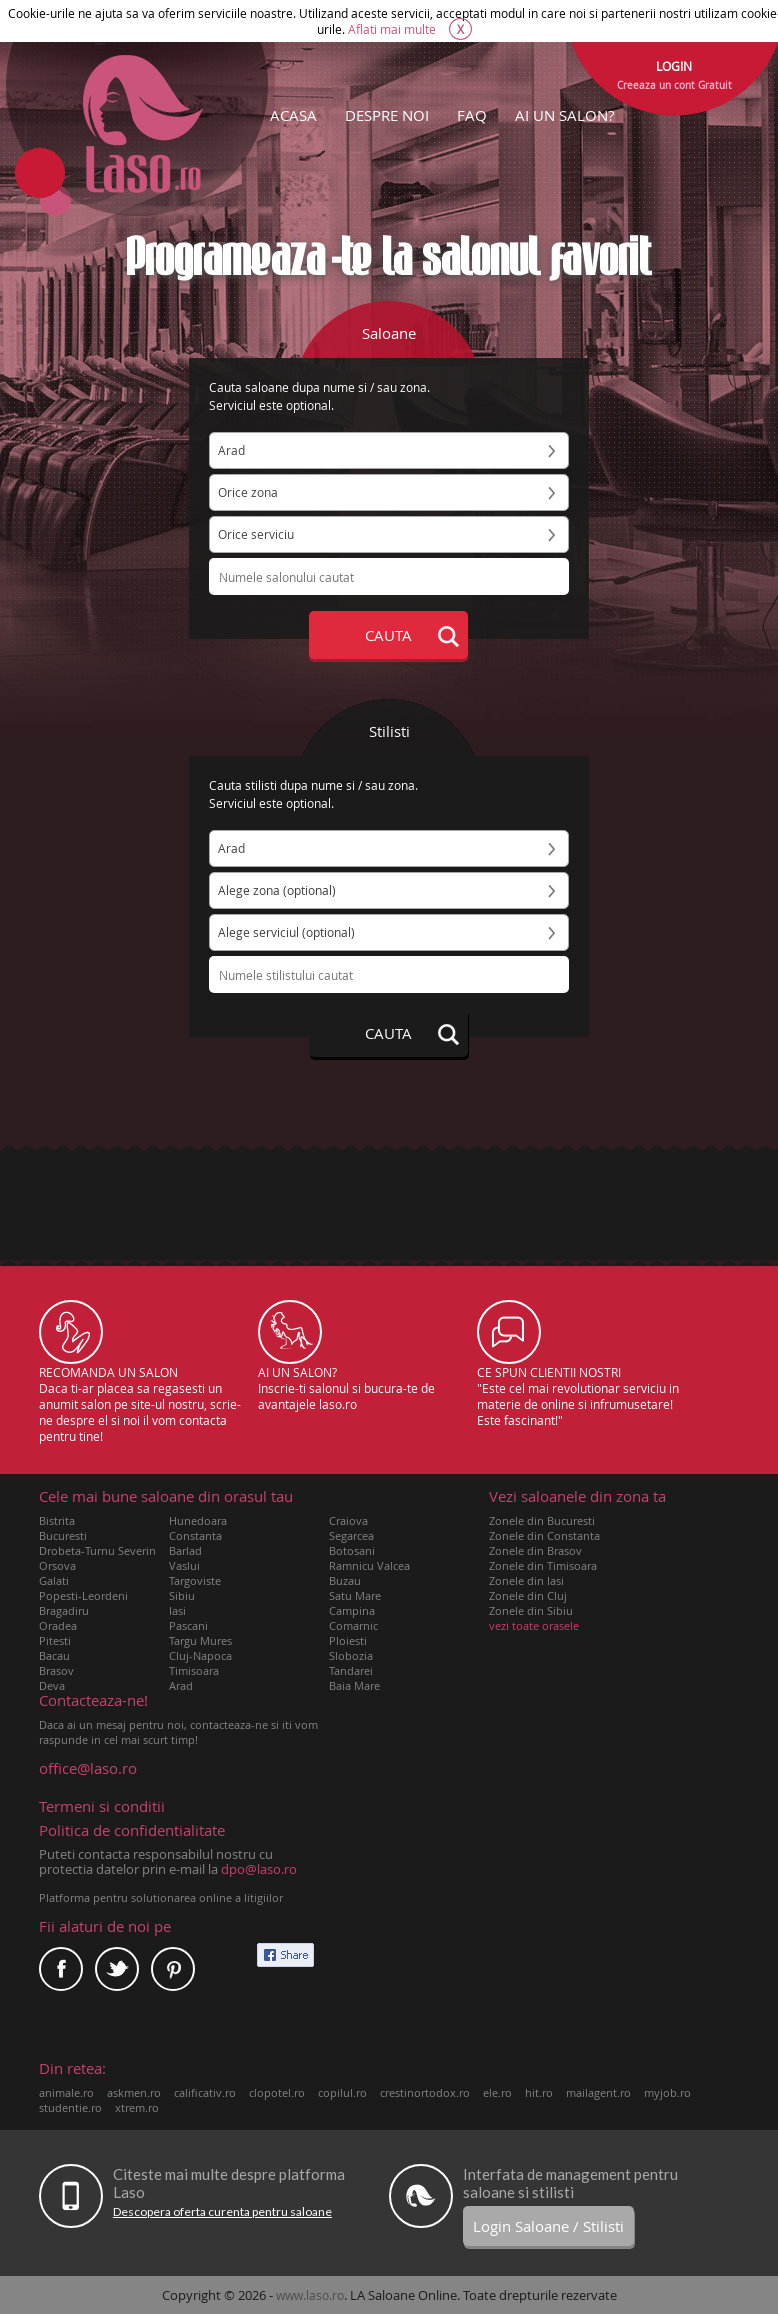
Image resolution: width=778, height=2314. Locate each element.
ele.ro (497, 2092)
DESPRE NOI (387, 115)
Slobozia (351, 1655)
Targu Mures (200, 1640)
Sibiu (182, 1595)
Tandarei (351, 1670)
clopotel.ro (277, 2092)
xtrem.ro (137, 2107)
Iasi (177, 1610)
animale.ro (66, 2092)
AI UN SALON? (564, 115)
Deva (52, 1685)
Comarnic (353, 1625)
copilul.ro (342, 2092)
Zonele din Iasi (526, 1580)
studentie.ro (70, 2107)
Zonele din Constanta (544, 1535)
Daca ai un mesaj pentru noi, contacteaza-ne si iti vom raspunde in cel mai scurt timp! (179, 1720)
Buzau (345, 1580)
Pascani (188, 1625)
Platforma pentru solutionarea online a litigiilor (161, 1897)
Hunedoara (198, 1520)
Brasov (56, 1670)
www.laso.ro (310, 2295)
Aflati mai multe (392, 29)
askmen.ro (134, 2092)
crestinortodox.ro (425, 2092)
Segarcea (351, 1535)
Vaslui (184, 1565)
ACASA (293, 115)
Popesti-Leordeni (83, 1595)
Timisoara (194, 1670)
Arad (181, 1685)
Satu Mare (355, 1595)
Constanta (195, 1535)
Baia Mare (354, 1685)
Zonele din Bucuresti (542, 1520)
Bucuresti (63, 1535)
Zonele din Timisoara (543, 1565)
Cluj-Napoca (200, 1655)
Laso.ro (143, 124)
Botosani (352, 1550)
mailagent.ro (598, 2092)
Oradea (58, 1625)
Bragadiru (64, 1610)
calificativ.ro (205, 2092)
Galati (54, 1580)
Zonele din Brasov (535, 1550)
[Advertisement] (389, 1211)
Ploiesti (348, 1640)
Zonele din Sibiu (531, 1610)
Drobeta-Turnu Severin (97, 1550)
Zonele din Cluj (528, 1595)
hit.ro (539, 2092)
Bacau (54, 1655)
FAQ (472, 115)
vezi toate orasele (534, 1625)
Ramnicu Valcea (369, 1565)
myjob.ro (667, 2092)
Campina (352, 1610)
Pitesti (55, 1640)
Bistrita (57, 1520)
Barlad (185, 1550)
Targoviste (195, 1580)
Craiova (348, 1520)
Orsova (57, 1565)
